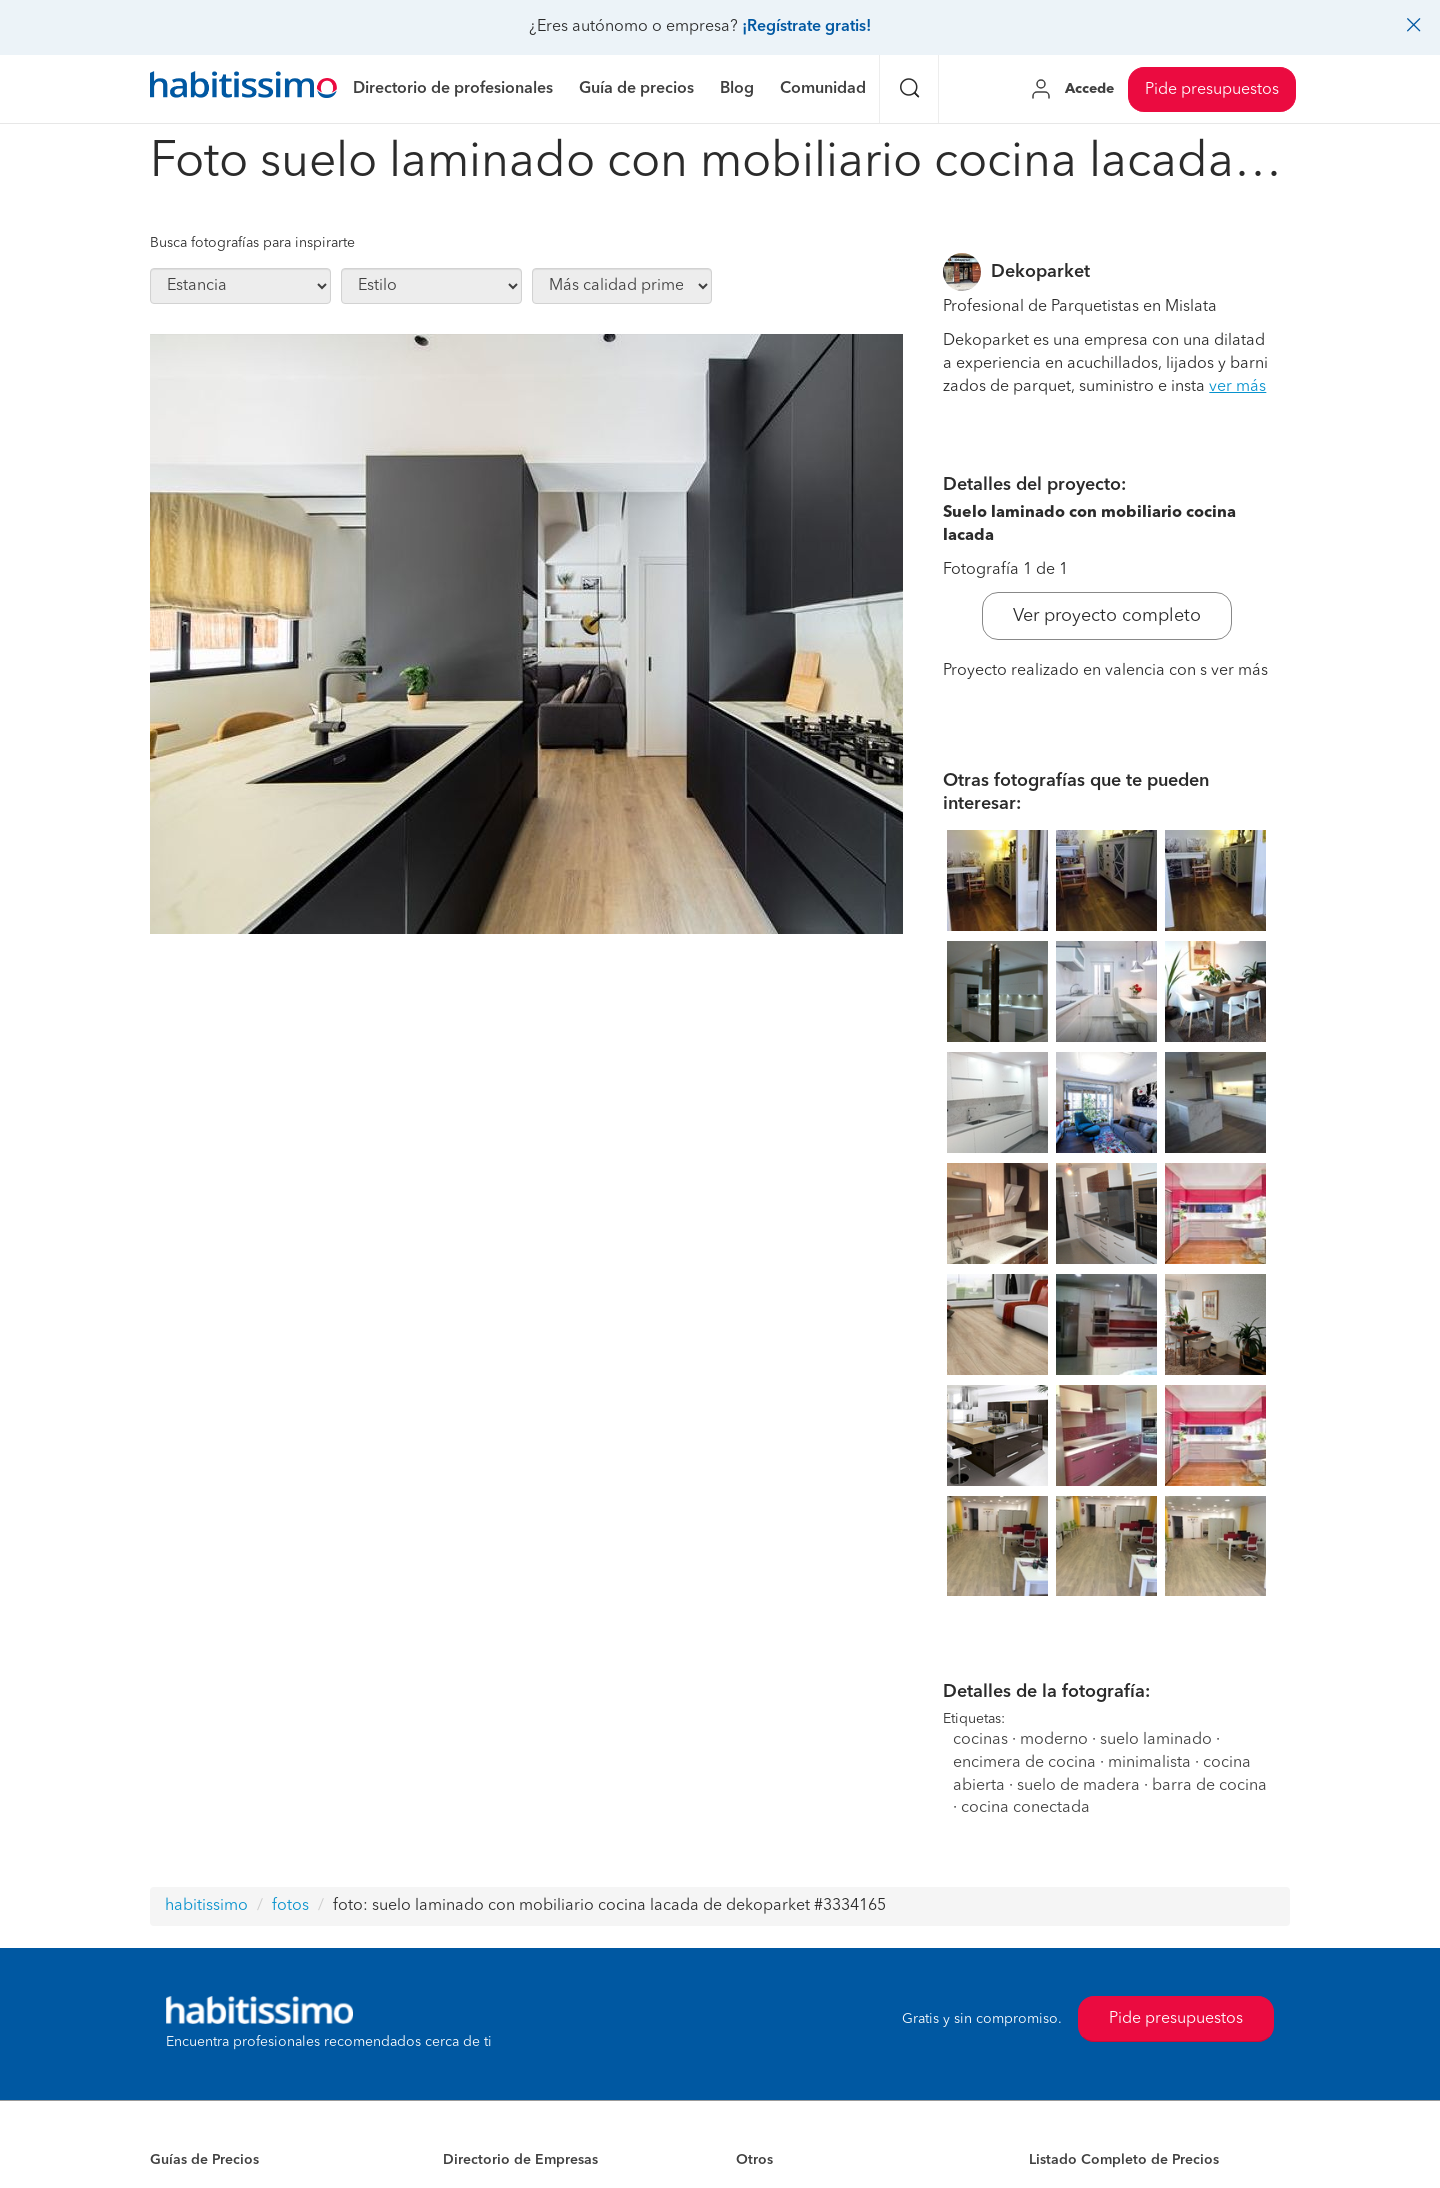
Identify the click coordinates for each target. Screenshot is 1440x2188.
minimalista (1149, 1763)
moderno (1054, 1740)
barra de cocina (1209, 1786)
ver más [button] (1237, 387)
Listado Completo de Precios (1124, 2160)
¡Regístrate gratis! (806, 27)
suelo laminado (1156, 1740)
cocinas (980, 1740)
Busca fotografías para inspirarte (252, 243)
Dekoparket (1040, 272)
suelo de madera (1078, 1786)
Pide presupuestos (1212, 90)
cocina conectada (1025, 1808)
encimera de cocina (1024, 1763)
